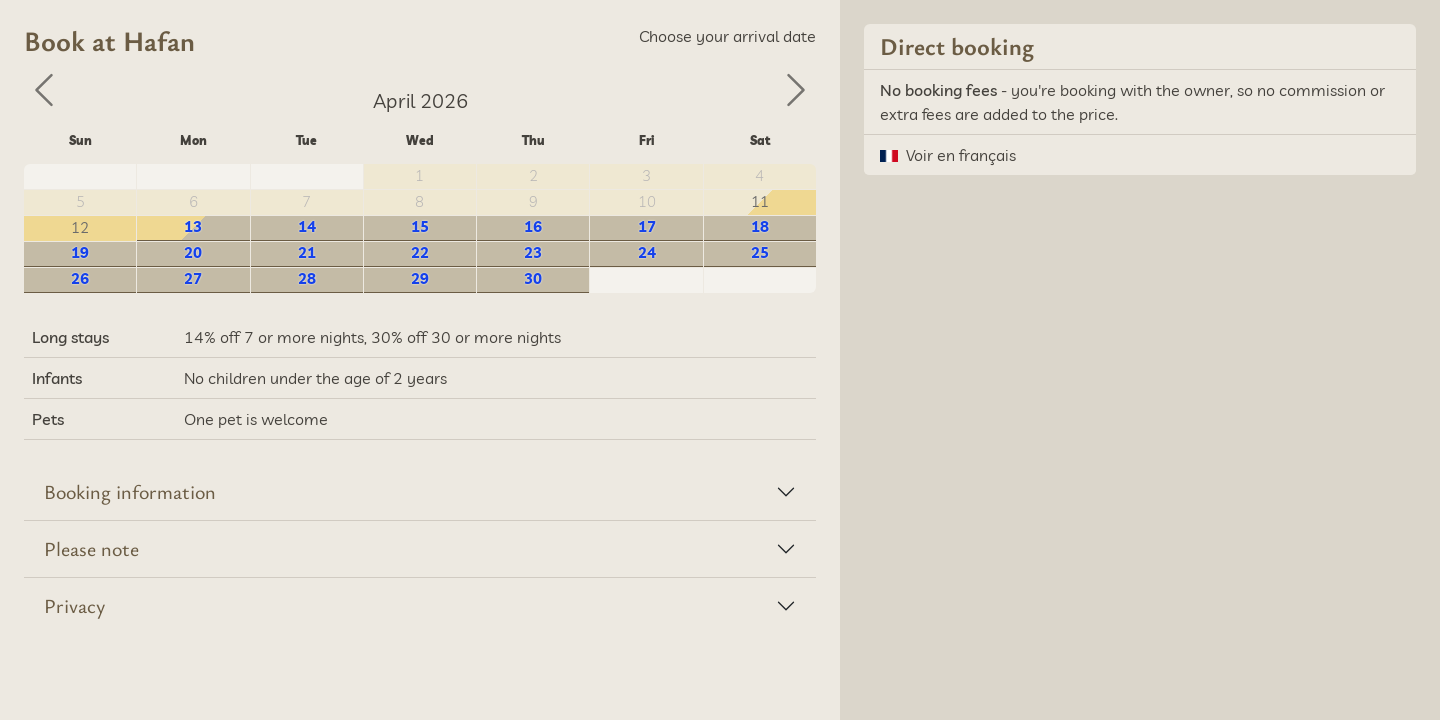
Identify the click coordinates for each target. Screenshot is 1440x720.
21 (307, 252)
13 (193, 226)
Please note (91, 548)
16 (533, 226)
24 (647, 252)
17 (647, 226)
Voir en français (961, 155)
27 (193, 278)
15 (420, 226)
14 (307, 226)
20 (193, 252)
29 (420, 278)
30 (533, 278)
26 (80, 278)
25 (760, 252)
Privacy (74, 605)
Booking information (130, 491)
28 (307, 278)
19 (80, 252)
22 (420, 252)
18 (760, 226)
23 (533, 252)
